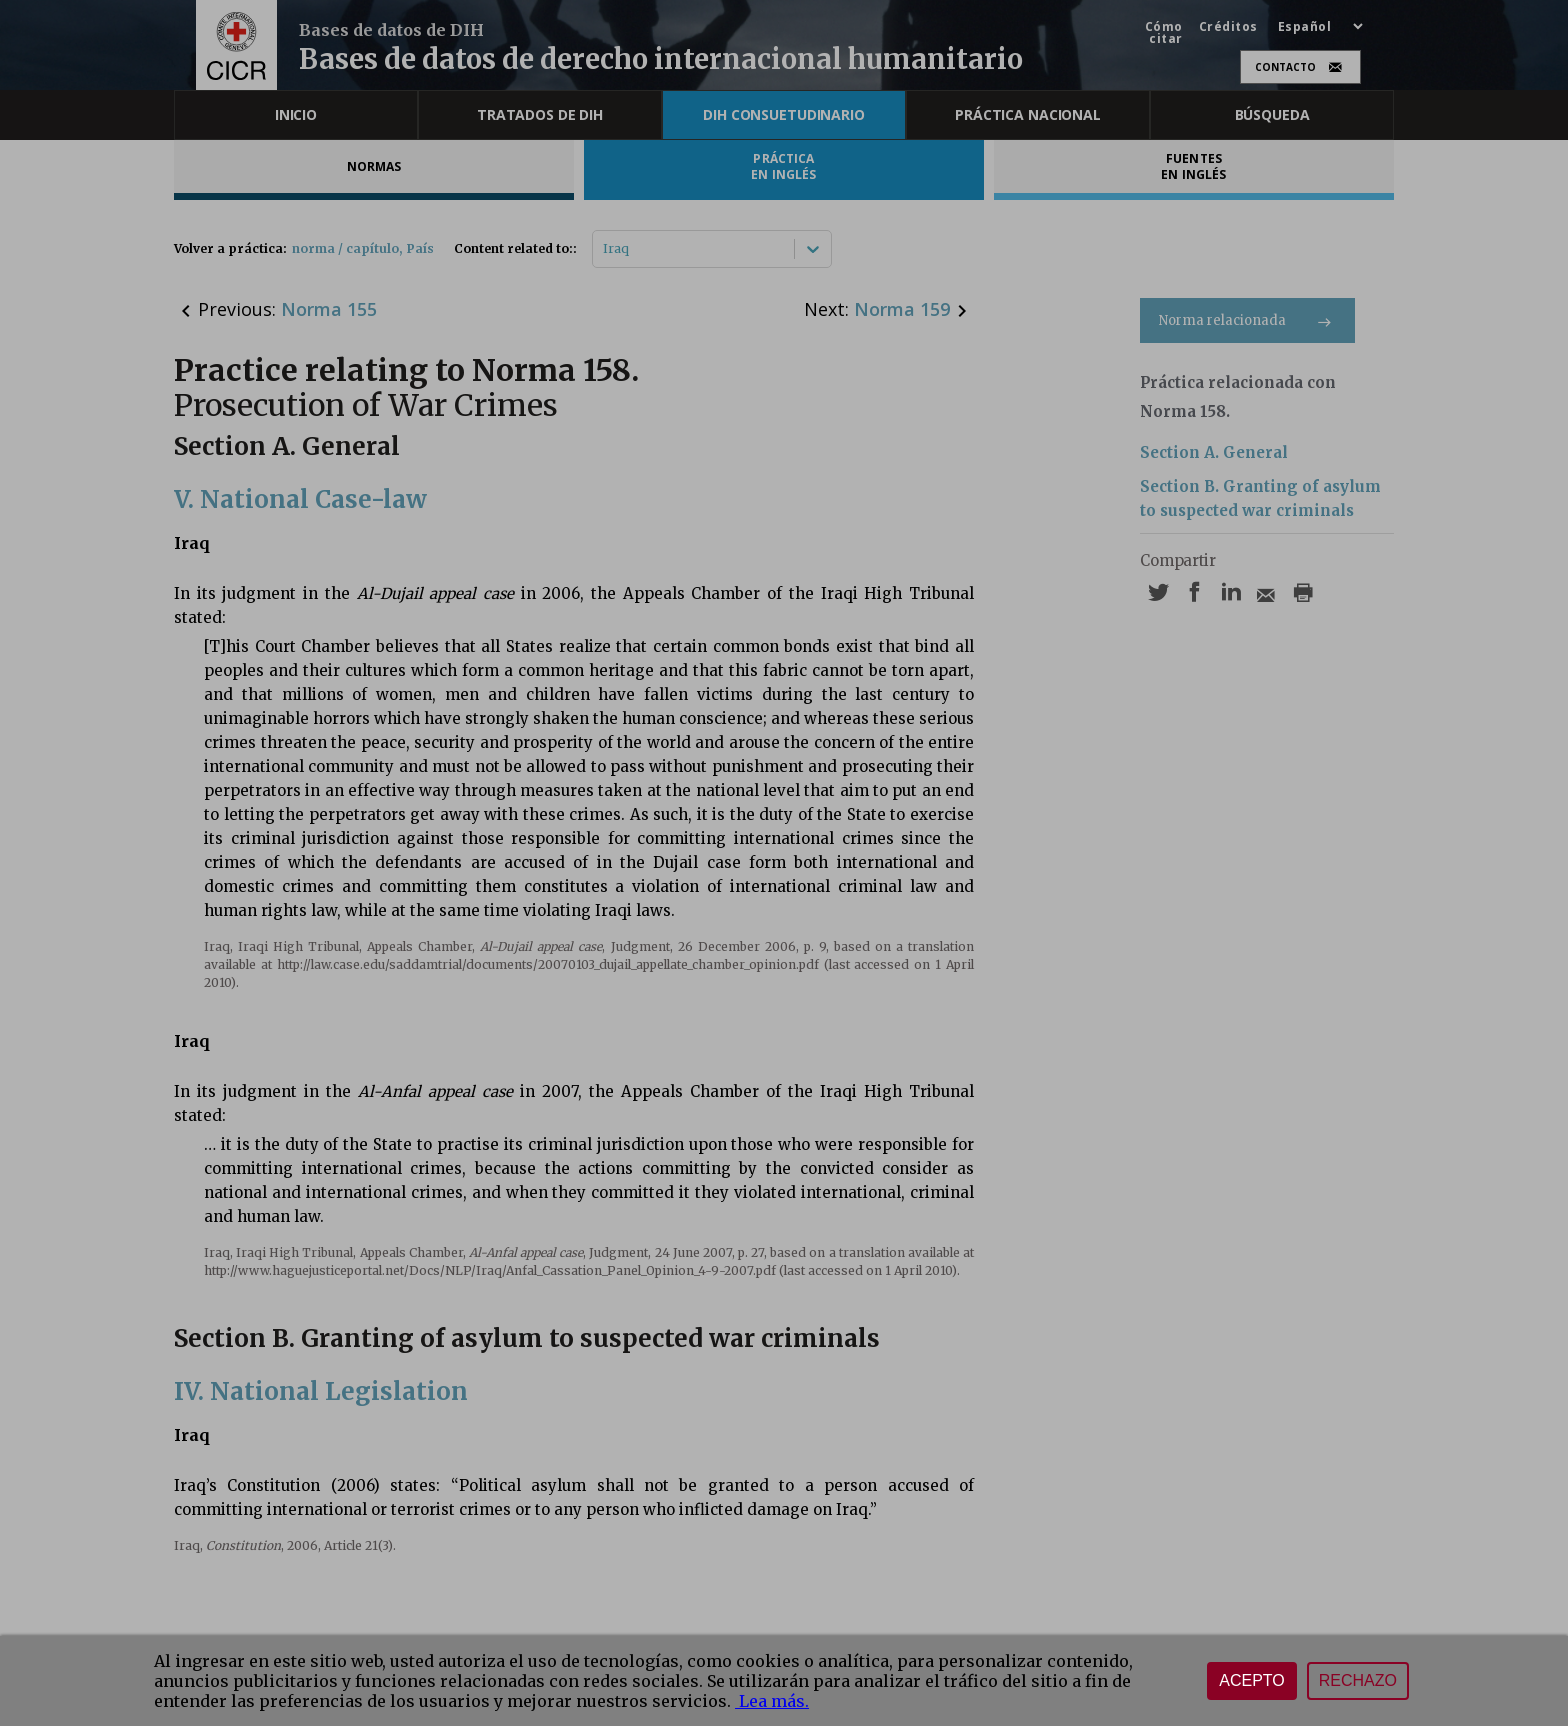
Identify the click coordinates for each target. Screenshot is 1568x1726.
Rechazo (1358, 1680)
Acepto (1252, 1680)
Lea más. (772, 1701)
